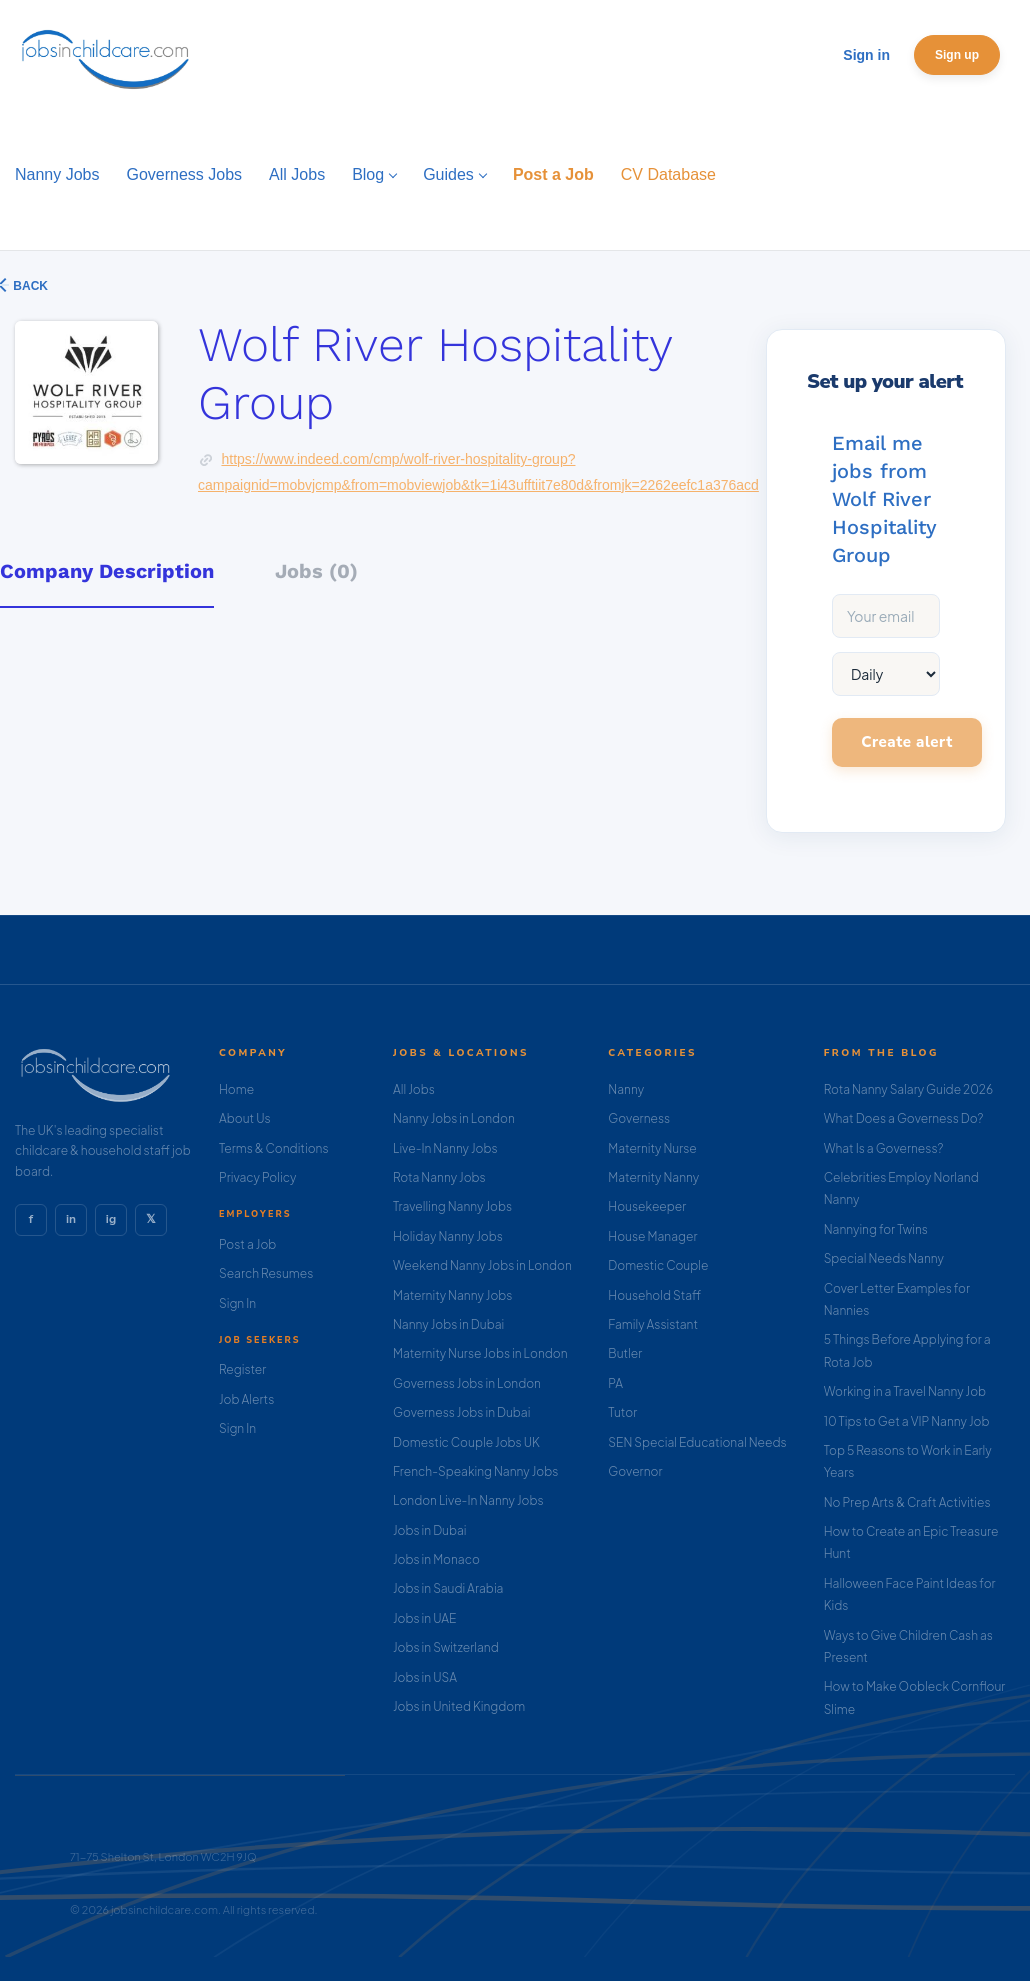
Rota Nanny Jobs (439, 1177)
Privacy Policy (257, 1177)
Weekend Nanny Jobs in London (482, 1265)
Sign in (866, 55)
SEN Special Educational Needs (697, 1442)
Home (236, 1089)
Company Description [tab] (107, 571)
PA (615, 1383)
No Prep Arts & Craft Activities (907, 1502)
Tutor (622, 1412)
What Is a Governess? (884, 1148)
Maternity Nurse (652, 1148)
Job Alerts (246, 1399)
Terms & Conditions (274, 1148)
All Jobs (414, 1089)
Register (242, 1369)
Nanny (626, 1089)
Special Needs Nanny (884, 1258)
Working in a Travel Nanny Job (905, 1391)
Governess (639, 1118)
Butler (625, 1353)
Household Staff (654, 1295)
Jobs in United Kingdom (459, 1706)
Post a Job (247, 1244)
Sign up (957, 55)
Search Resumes (266, 1273)
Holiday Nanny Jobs (448, 1236)
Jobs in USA (425, 1677)
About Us (245, 1118)
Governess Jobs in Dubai (461, 1412)
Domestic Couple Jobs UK (466, 1442)
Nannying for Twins (876, 1229)
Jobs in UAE (424, 1618)
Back (29, 286)
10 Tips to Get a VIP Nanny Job (907, 1421)
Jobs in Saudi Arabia (448, 1588)
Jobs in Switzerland (446, 1647)
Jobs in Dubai (430, 1530)
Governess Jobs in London (467, 1383)
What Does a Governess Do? (904, 1118)
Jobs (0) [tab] (316, 571)
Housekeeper (647, 1206)
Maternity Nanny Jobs (452, 1295)
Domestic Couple (658, 1265)
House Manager (652, 1236)
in (71, 1219)
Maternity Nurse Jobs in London (480, 1353)
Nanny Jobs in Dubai (448, 1324)
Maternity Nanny (653, 1177)
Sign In (237, 1303)
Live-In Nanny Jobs (445, 1148)
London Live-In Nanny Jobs (468, 1500)
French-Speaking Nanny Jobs (475, 1471)
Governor (635, 1471)
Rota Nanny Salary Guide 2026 (908, 1089)
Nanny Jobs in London (454, 1118)
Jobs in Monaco (436, 1559)
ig (111, 1219)
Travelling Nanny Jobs (452, 1206)
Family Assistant (653, 1324)
